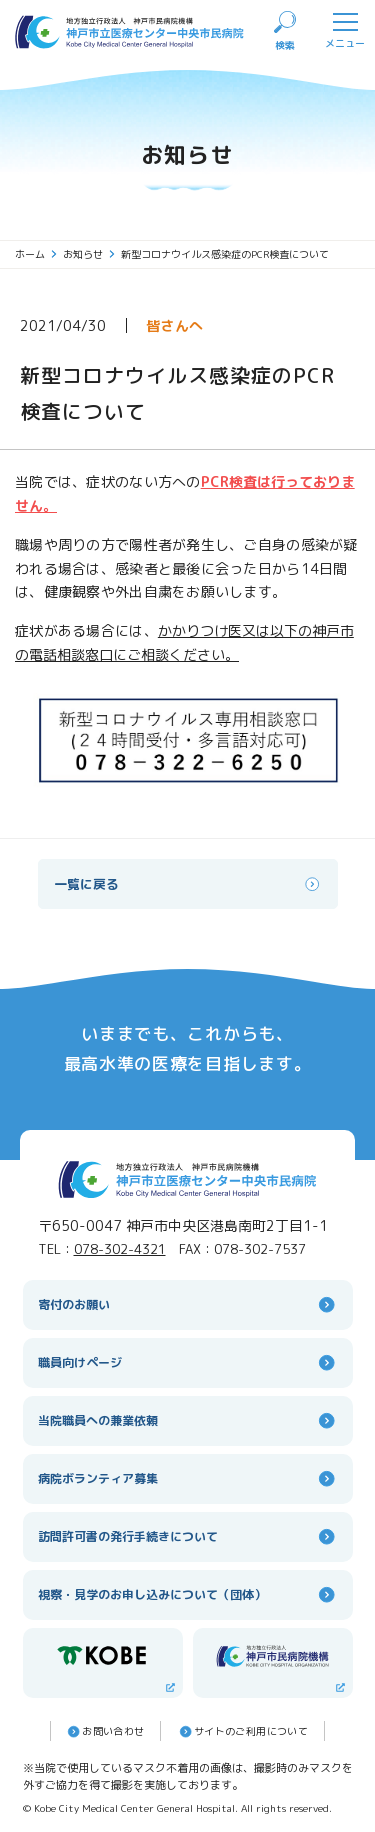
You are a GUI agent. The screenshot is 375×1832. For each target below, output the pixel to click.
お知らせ (89, 254)
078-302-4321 (120, 1249)
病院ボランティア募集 (188, 1478)
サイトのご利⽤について (242, 1731)
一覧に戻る (188, 884)
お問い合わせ (104, 1731)
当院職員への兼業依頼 (188, 1420)
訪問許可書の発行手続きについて (188, 1536)
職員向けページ (188, 1362)
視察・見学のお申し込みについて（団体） (188, 1594)
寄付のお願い (188, 1304)
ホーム (36, 254)
